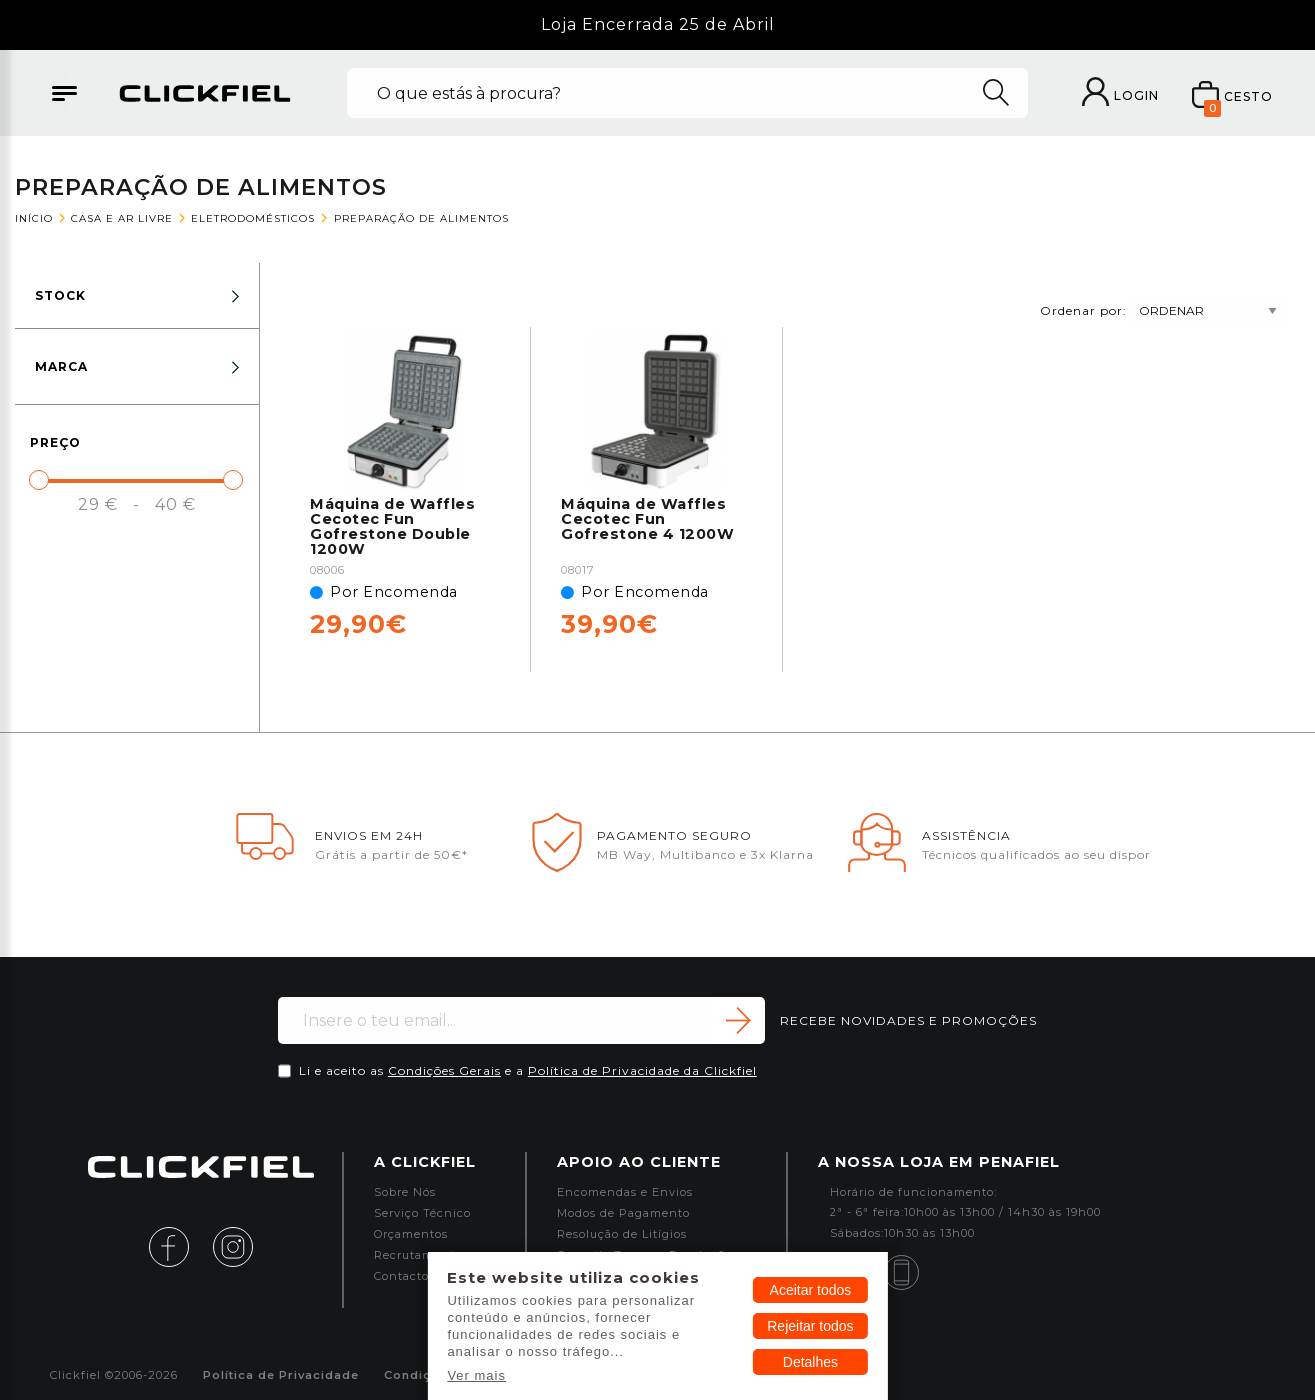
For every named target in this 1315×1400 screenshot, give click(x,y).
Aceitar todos (811, 1290)
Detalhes (810, 1362)
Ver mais (476, 1375)
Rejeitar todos (810, 1326)
